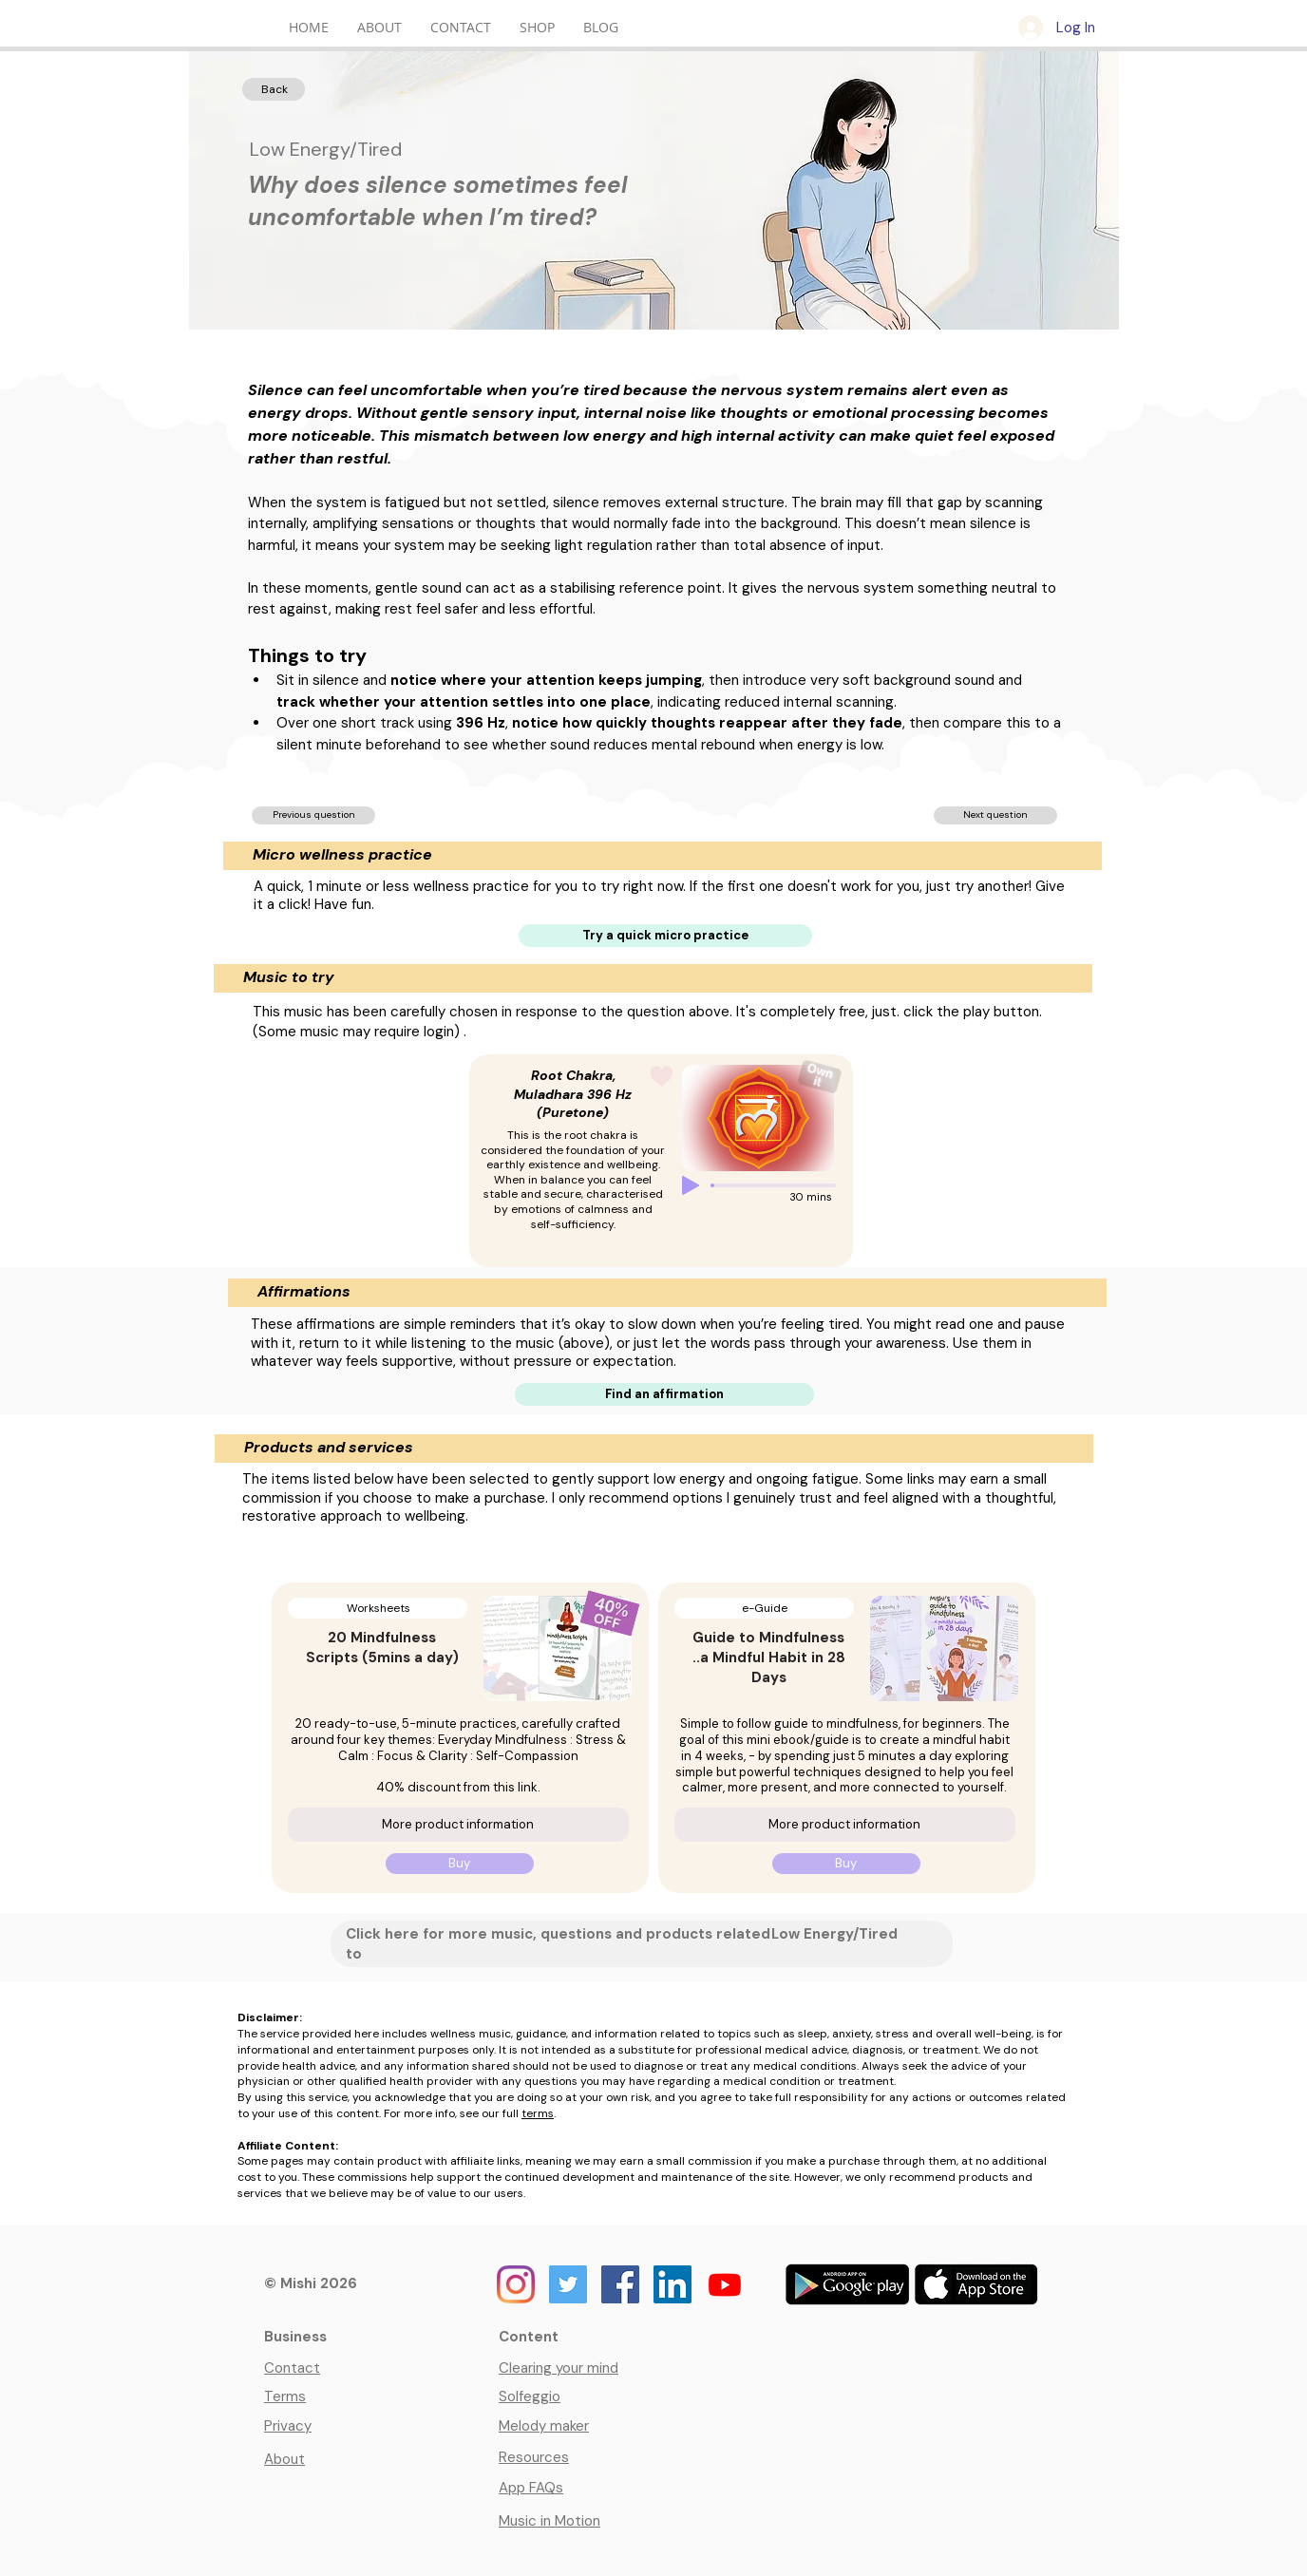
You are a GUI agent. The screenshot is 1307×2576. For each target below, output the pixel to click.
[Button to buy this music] (820, 1076)
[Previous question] (313, 815)
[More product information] (458, 1825)
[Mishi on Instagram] (516, 2284)
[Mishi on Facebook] (620, 2284)
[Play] (690, 1185)
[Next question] (995, 815)
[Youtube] (725, 2284)
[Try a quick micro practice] (665, 935)
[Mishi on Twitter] (568, 2284)
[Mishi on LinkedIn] (672, 2284)
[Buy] (460, 1863)
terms (537, 2113)
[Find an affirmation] (664, 1394)
